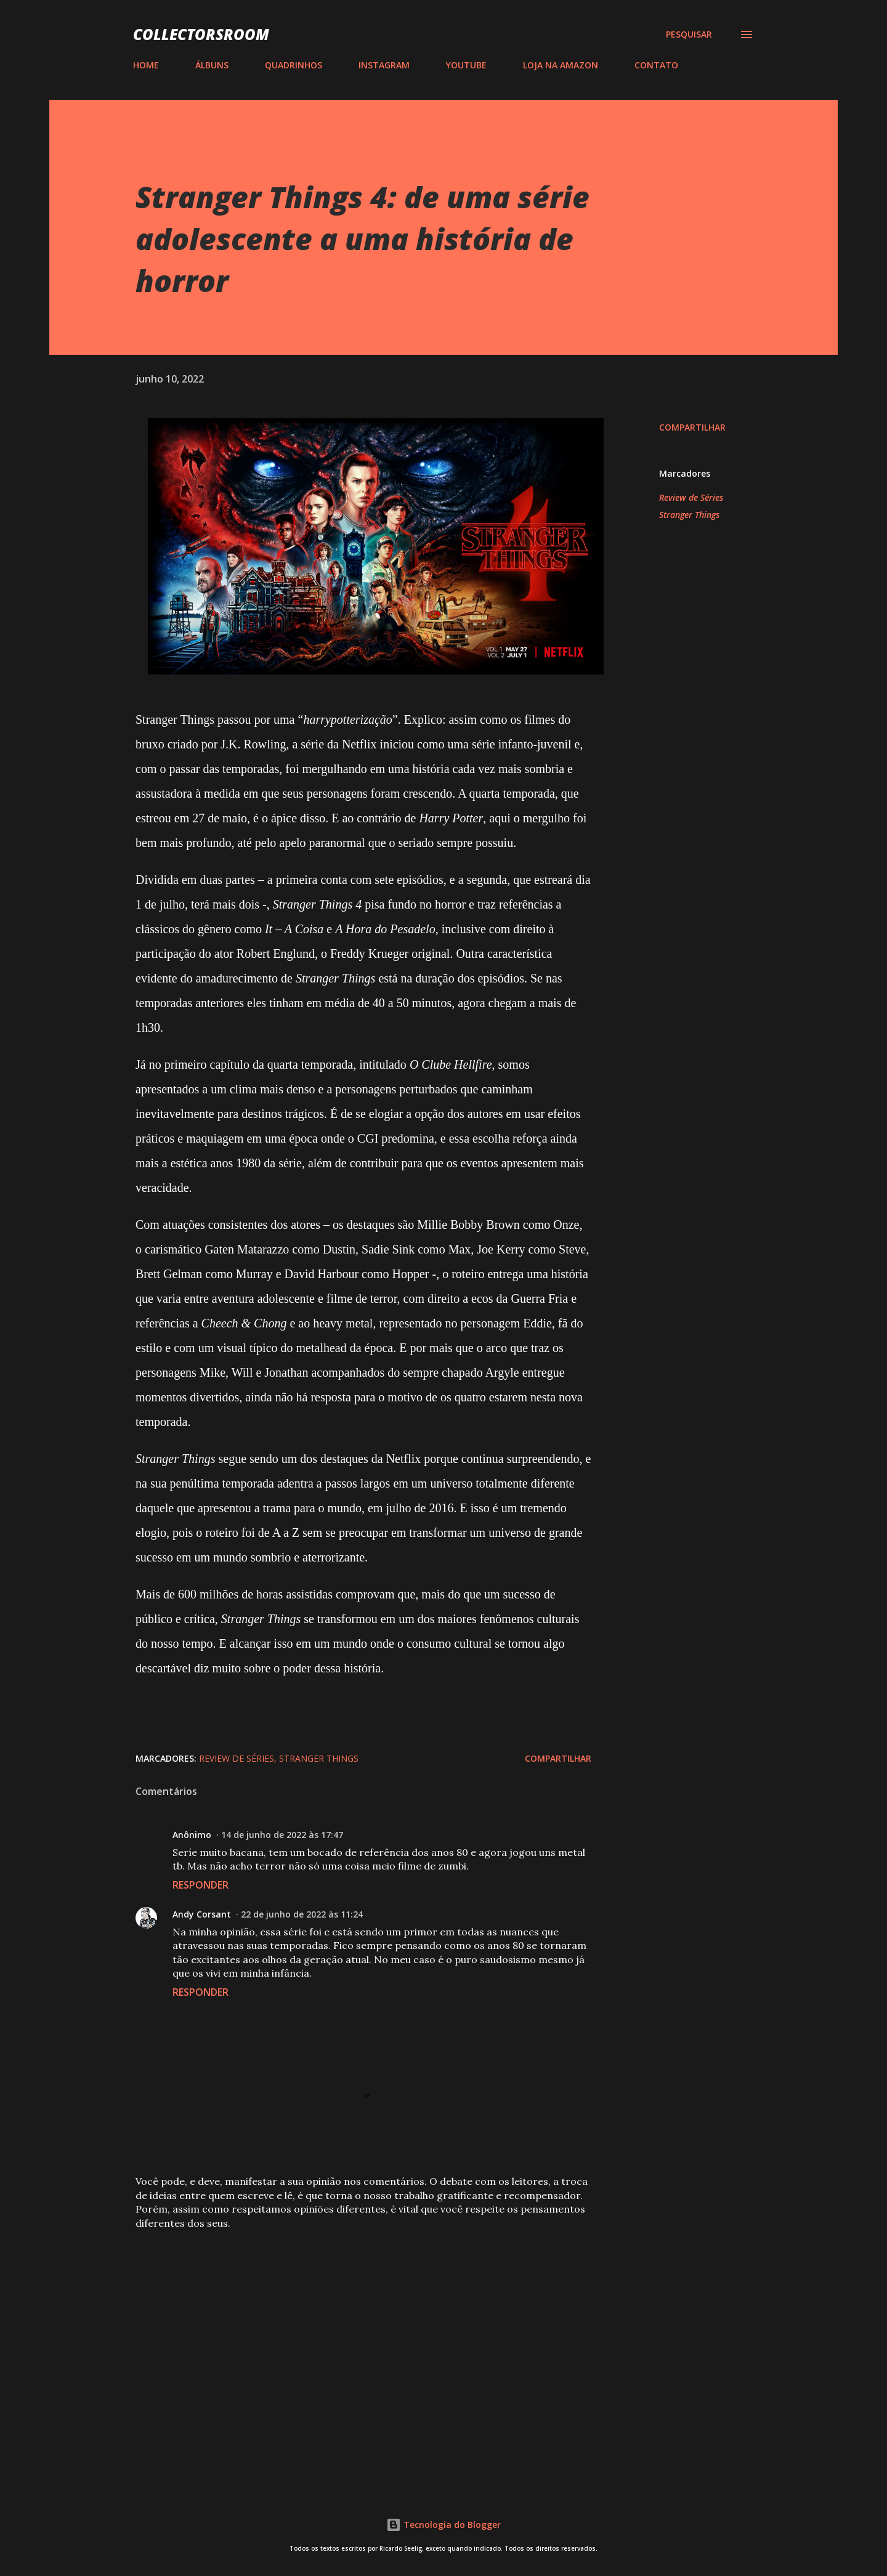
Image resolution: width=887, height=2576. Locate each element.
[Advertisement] (344, 2331)
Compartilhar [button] (692, 427)
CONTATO (656, 65)
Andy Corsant (201, 1914)
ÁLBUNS (212, 65)
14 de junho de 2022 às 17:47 (282, 1835)
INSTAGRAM (384, 65)
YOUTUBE (466, 65)
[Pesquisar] (689, 34)
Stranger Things (689, 514)
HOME (146, 65)
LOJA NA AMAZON (560, 65)
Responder (200, 1885)
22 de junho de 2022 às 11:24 (302, 1914)
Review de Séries (691, 497)
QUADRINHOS (293, 65)
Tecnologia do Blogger (443, 2524)
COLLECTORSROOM (201, 34)
